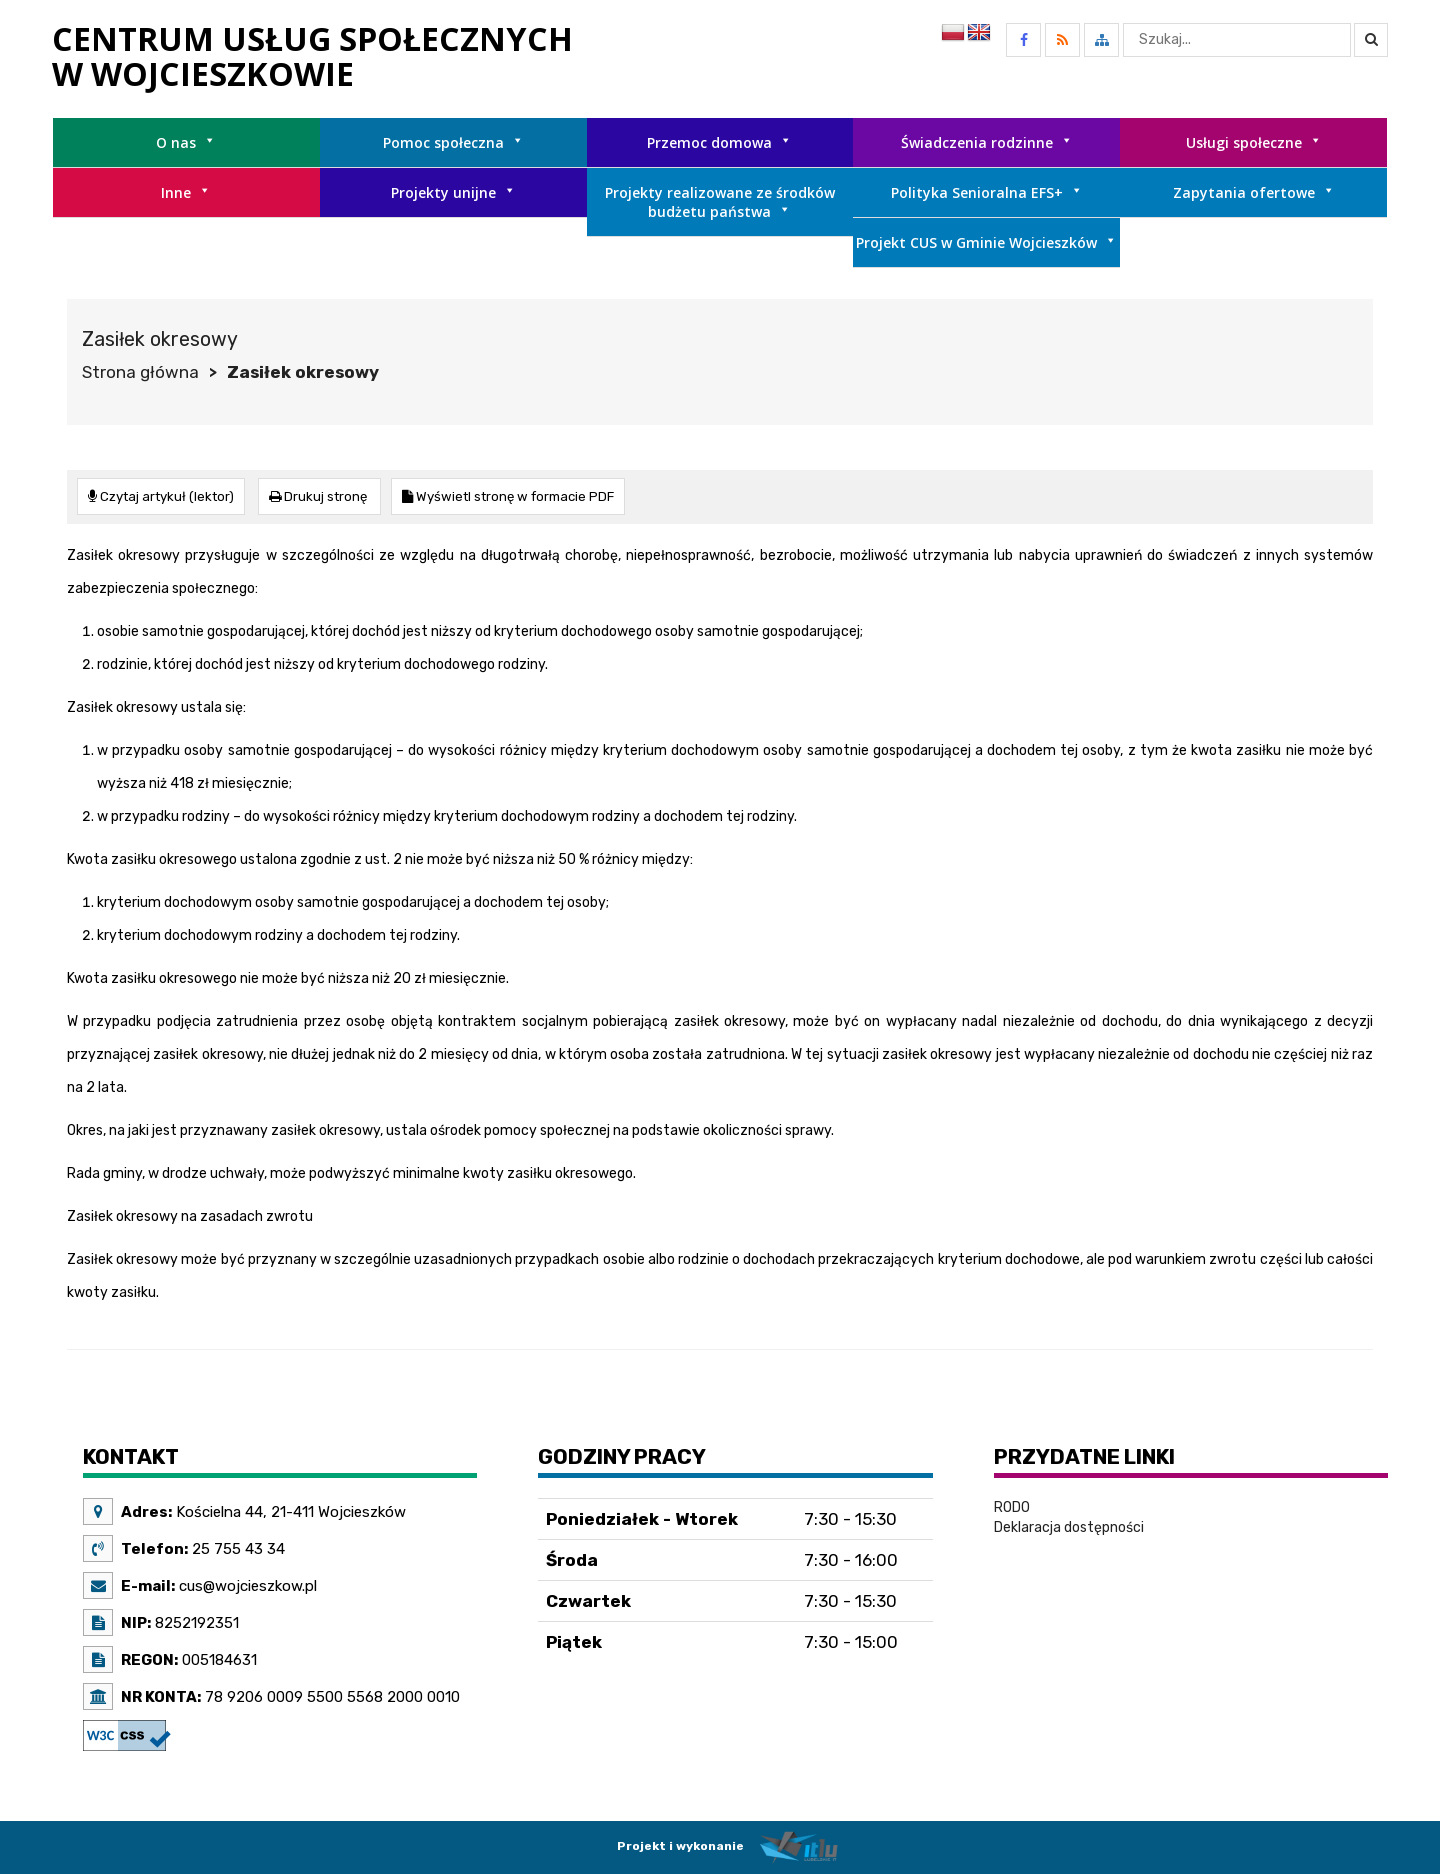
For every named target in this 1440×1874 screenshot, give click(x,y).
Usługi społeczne (1254, 142)
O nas (186, 142)
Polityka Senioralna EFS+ (987, 192)
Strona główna (140, 372)
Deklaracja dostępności (1069, 1526)
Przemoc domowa (719, 142)
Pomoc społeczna (453, 142)
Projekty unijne (453, 192)
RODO (1012, 1506)
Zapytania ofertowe (1254, 192)
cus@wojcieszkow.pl (246, 1585)
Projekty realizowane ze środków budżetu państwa (720, 202)
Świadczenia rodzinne (987, 142)
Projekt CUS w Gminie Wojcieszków (986, 242)
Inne (186, 192)
